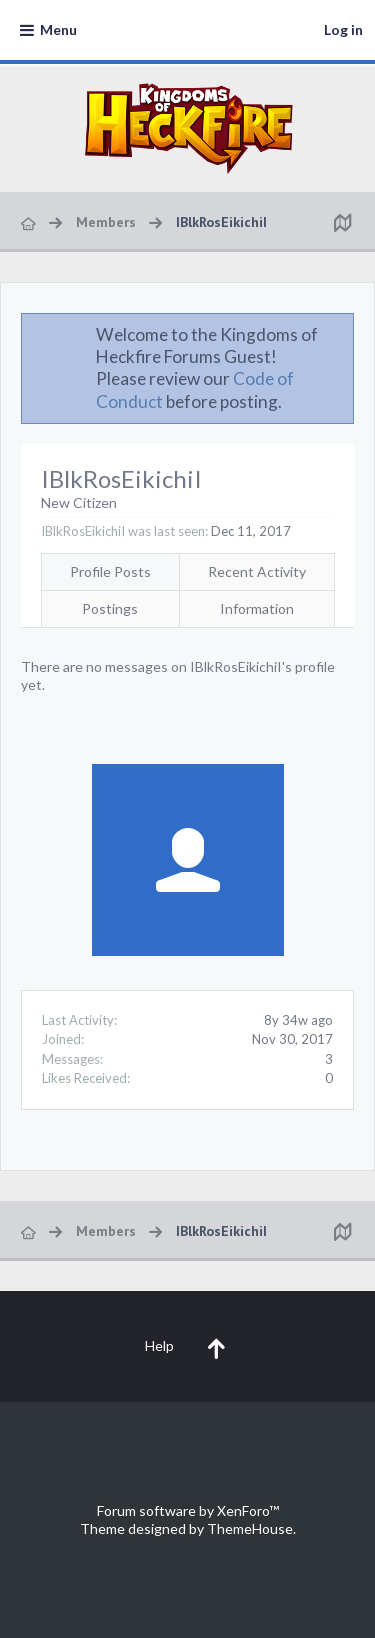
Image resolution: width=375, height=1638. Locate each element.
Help (159, 1345)
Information (257, 608)
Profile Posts (110, 571)
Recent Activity (257, 571)
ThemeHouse (250, 1528)
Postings (110, 608)
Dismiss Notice (340, 334)
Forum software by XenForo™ (188, 1510)
